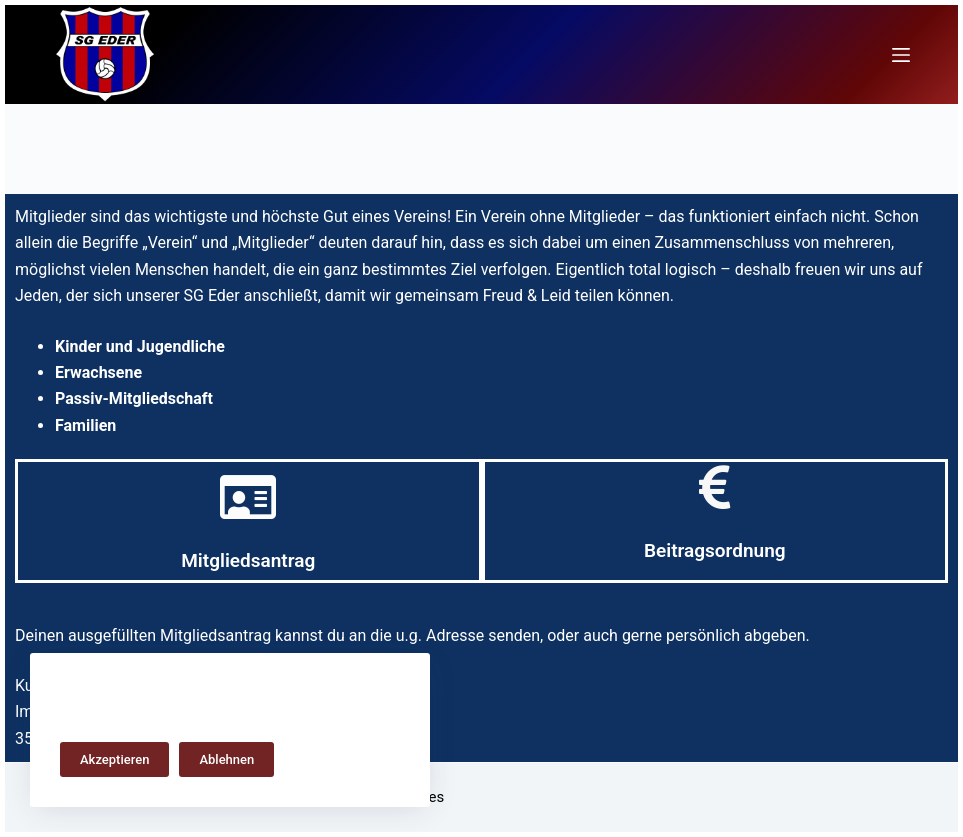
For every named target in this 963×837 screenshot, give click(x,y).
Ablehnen (226, 759)
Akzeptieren (114, 759)
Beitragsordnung (715, 550)
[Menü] (901, 55)
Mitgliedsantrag (248, 560)
